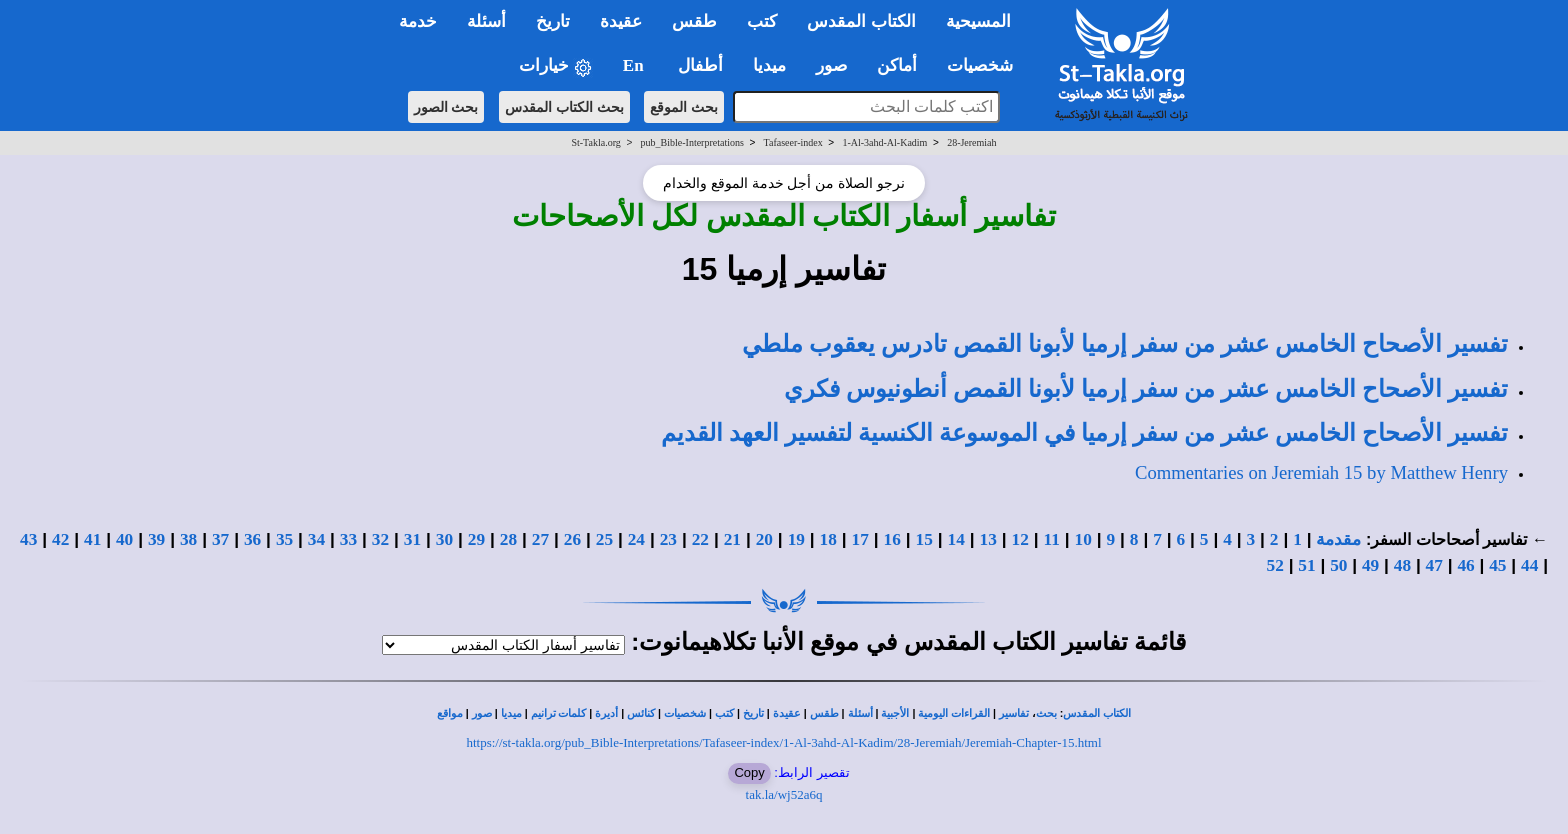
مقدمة (1338, 539)
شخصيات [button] (986, 65)
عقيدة (787, 713)
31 (412, 539)
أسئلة (860, 713)
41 (92, 539)
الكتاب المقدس (1097, 713)
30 (444, 539)
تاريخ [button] (553, 21)
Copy (749, 772)
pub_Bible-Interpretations (692, 142)
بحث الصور (446, 107)
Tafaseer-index (793, 142)
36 (252, 539)
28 (508, 539)
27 (540, 539)
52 (1275, 565)
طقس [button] (694, 21)
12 (1020, 539)
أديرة (606, 713)
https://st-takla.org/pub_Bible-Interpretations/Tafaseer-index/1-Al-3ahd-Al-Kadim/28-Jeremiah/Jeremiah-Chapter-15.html (783, 742)
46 (1465, 565)
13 (988, 539)
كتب (724, 713)
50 (1338, 565)
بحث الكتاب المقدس (564, 107)
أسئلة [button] (486, 21)
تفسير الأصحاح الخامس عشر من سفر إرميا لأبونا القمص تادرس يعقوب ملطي (1125, 344)
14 (956, 539)
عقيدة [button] (621, 21)
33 (348, 539)
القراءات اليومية (954, 713)
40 (124, 539)
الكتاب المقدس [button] (861, 21)
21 (732, 539)
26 (572, 539)
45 (1497, 565)
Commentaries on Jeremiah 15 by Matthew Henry (1321, 472)
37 (220, 539)
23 (668, 539)
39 (156, 539)
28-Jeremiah (971, 142)
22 (700, 539)
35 (284, 539)
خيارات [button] (556, 66)
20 (764, 539)
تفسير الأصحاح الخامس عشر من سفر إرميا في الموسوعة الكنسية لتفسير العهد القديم (1084, 433)
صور (482, 713)
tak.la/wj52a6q (784, 794)
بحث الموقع (684, 107)
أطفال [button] (700, 65)
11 (1052, 539)
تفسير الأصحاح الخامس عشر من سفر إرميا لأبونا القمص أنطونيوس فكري (1146, 389)
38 (188, 539)
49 (1370, 565)
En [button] (635, 65)
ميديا (511, 713)
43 (28, 539)
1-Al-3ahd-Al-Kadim (884, 142)
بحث (1046, 713)
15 (924, 539)
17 (860, 539)
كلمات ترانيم (559, 713)
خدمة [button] (418, 21)
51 (1306, 565)
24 (636, 539)
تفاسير (1014, 713)
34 (316, 539)
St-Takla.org (595, 142)
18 (828, 539)
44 (1529, 565)
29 (476, 539)
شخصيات (685, 713)
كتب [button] (762, 21)
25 (604, 539)
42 (60, 539)
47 (1434, 565)
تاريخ (753, 713)
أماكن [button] (897, 65)
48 (1402, 565)
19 (796, 539)
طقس (824, 713)
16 (892, 539)
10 (1083, 539)
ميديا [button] (769, 65)
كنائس (641, 713)
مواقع (450, 713)
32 (380, 539)
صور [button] (831, 65)
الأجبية (895, 713)
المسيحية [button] (978, 21)
